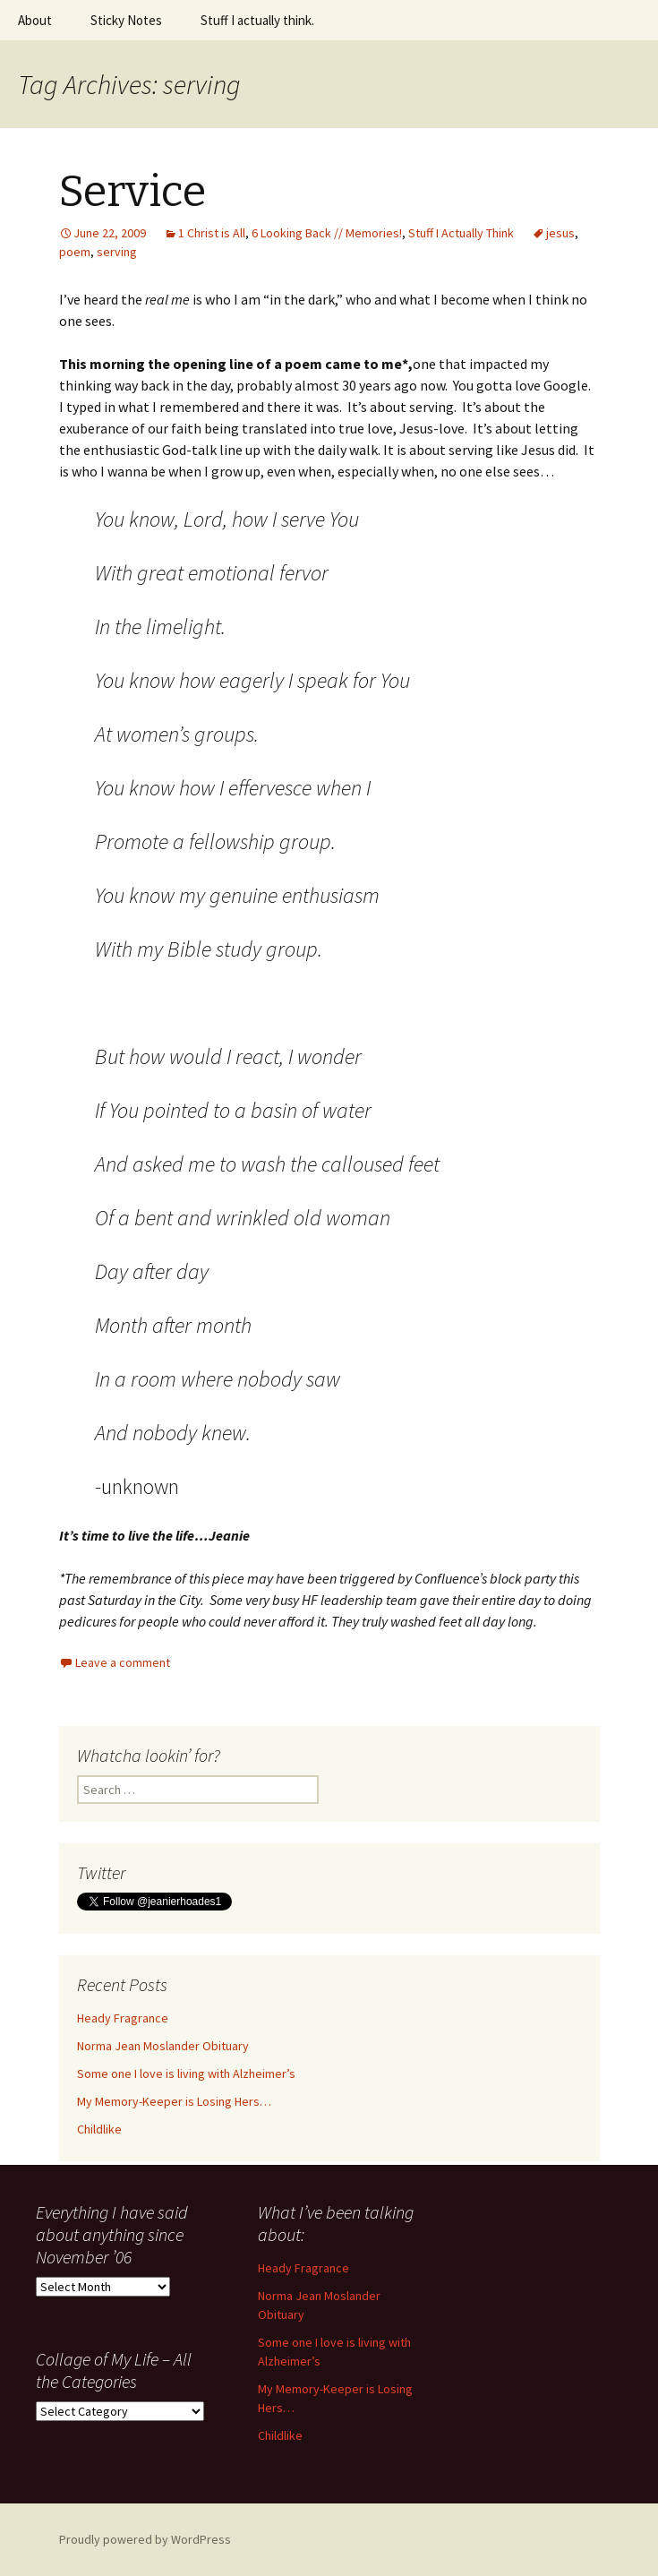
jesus (560, 233)
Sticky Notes (126, 20)
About (35, 20)
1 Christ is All (211, 233)
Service (132, 192)
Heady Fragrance (122, 2018)
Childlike (99, 2129)
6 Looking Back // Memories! (327, 233)
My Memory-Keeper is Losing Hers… (174, 2101)
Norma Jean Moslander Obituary (163, 2046)
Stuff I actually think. (257, 20)
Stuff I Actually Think (461, 233)
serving (117, 252)
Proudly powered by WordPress (145, 2539)
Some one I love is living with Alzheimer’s (186, 2073)
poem (74, 252)
